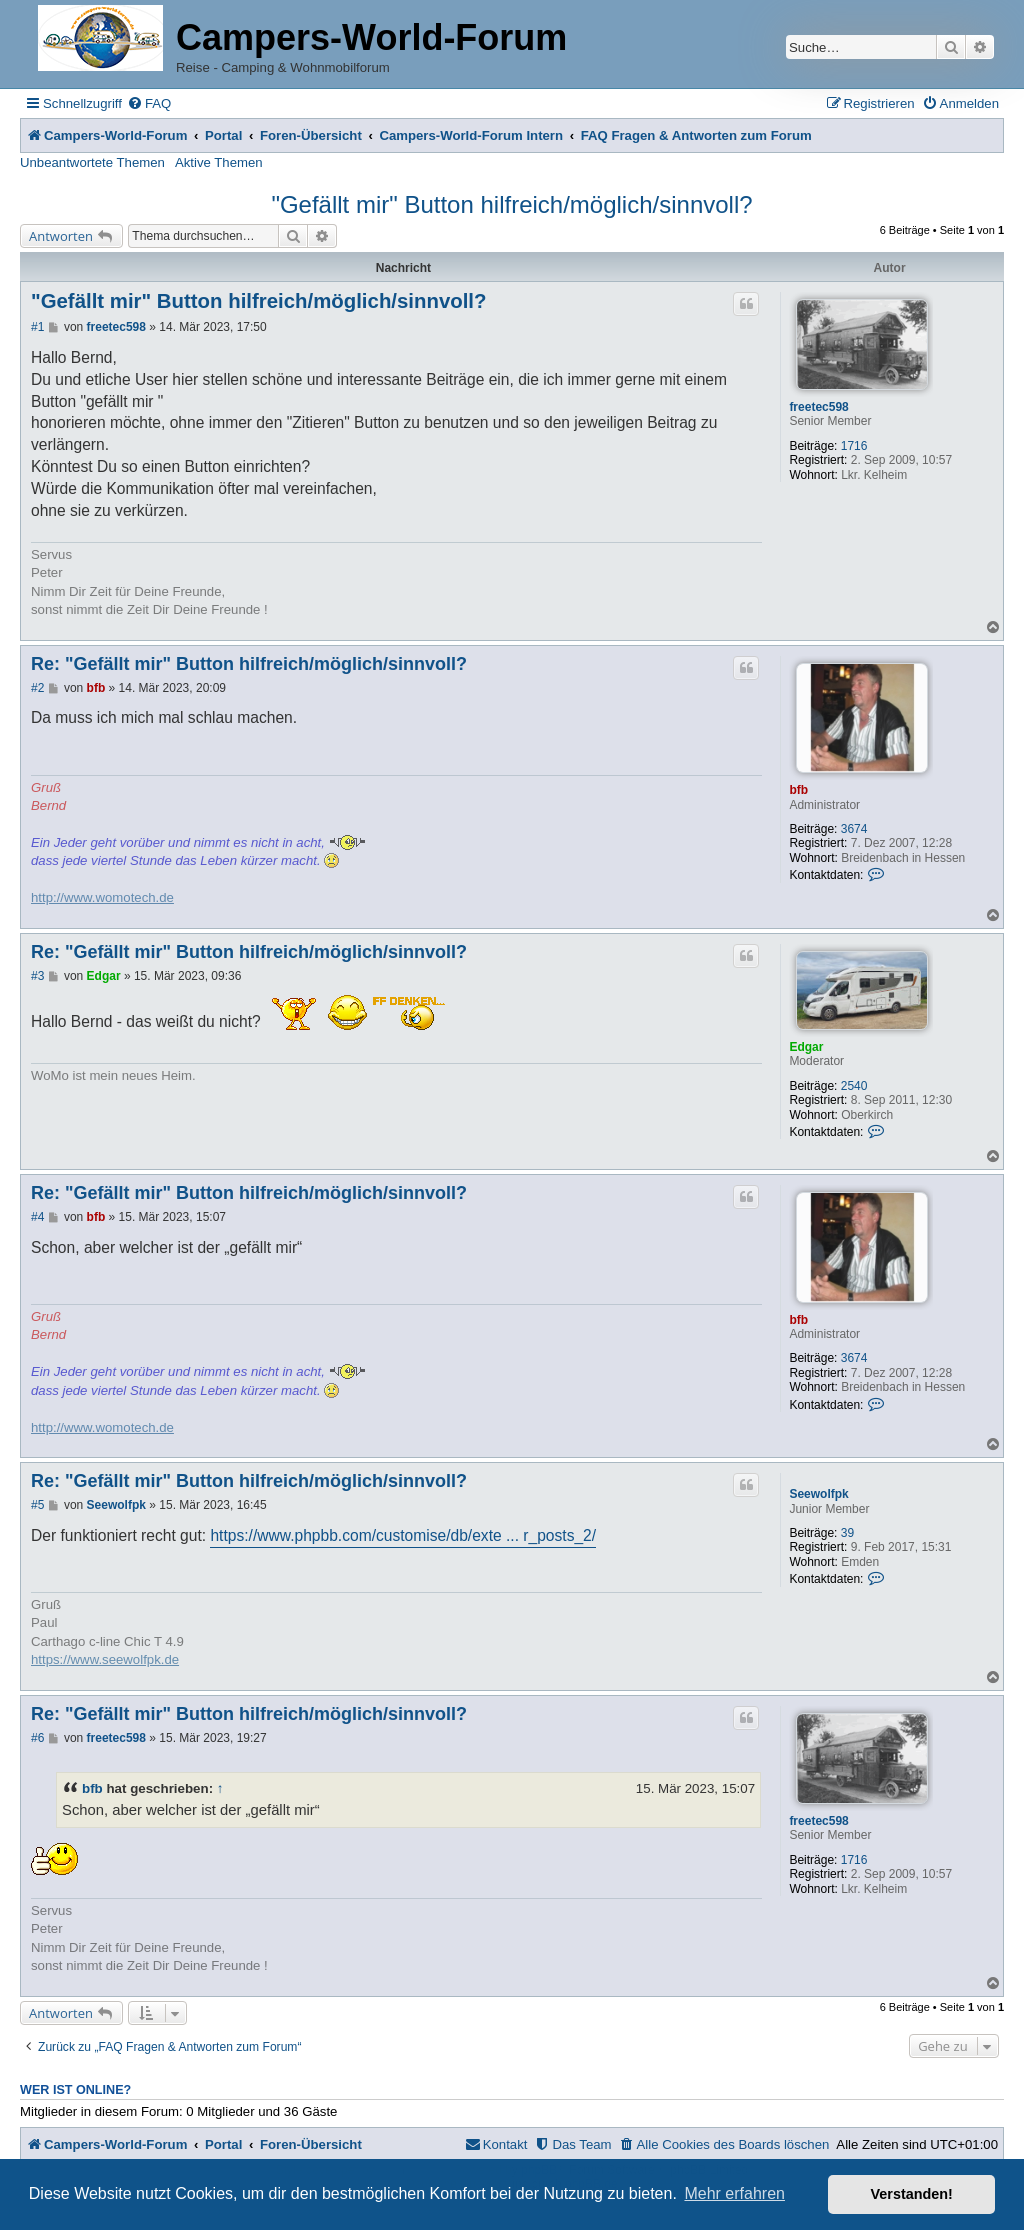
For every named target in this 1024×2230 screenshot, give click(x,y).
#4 (37, 1217)
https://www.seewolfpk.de (105, 1659)
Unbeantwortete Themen (92, 162)
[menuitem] (149, 103)
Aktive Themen (219, 162)
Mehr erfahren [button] (734, 2193)
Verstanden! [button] (912, 2194)
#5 (37, 1505)
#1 (37, 327)
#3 (37, 976)
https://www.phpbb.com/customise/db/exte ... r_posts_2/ (403, 1535)
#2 (37, 688)
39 (847, 1533)
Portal (223, 135)
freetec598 (818, 407)
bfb (798, 790)
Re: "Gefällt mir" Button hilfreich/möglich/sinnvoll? (249, 664)
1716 (854, 446)
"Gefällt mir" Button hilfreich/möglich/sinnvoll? (511, 204)
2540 (854, 1086)
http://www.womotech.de (102, 897)
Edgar (806, 1047)
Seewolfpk (818, 1494)
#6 (37, 1738)
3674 (854, 829)
